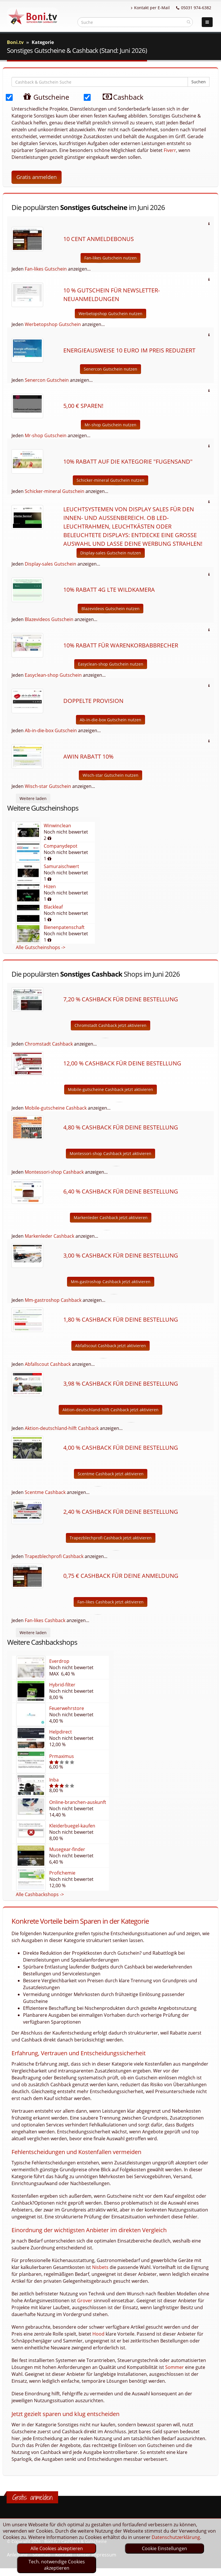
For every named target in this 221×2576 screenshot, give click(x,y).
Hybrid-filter (62, 1685)
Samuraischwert (61, 866)
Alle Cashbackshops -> (40, 1894)
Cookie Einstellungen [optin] (164, 2548)
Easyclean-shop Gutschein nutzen (110, 664)
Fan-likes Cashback (45, 1620)
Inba (54, 1780)
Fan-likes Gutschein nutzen (110, 258)
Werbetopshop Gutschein (53, 324)
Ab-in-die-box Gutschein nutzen (110, 719)
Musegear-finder (67, 1849)
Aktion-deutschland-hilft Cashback (62, 1428)
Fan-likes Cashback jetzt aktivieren (110, 1602)
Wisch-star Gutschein (48, 786)
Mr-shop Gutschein (45, 435)
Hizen (50, 886)
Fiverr (170, 150)
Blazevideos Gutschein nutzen (110, 608)
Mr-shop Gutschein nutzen (110, 424)
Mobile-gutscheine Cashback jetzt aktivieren (110, 1089)
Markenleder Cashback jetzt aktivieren (111, 1217)
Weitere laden (33, 798)
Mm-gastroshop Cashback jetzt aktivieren (110, 1281)
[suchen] (188, 21)
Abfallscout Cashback (48, 1364)
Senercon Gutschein (47, 380)
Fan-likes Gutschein (46, 269)
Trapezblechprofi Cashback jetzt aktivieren (111, 1537)
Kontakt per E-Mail (150, 7)
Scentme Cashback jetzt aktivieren (111, 1473)
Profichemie (62, 1873)
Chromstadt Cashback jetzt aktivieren (110, 1025)
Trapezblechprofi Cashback (54, 1556)
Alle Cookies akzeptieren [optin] (57, 2548)
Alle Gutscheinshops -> (40, 947)
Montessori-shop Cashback (54, 1172)
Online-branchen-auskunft (77, 1802)
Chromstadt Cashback (49, 1044)
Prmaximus (61, 1756)
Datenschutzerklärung (176, 2537)
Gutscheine (40, 96)
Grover (84, 2300)
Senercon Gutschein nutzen (110, 369)
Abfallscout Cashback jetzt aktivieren (110, 1345)
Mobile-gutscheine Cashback (56, 1108)
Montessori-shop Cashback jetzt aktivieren (110, 1153)
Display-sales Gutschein (50, 564)
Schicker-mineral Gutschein (54, 491)
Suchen (198, 81)
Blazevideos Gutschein (49, 619)
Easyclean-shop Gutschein (53, 675)
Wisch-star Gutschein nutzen (110, 775)
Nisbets (100, 2267)
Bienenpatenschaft (64, 927)
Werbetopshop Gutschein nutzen (110, 313)
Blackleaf (53, 907)
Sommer (174, 2367)
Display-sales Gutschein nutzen (110, 553)
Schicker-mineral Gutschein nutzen (110, 480)
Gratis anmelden (36, 176)
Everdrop (59, 1661)
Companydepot (60, 846)
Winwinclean (57, 825)
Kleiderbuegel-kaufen (72, 1826)
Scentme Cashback (45, 1492)
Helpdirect (60, 1732)
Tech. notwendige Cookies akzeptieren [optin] (56, 2564)
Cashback (119, 96)
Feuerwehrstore (66, 1708)
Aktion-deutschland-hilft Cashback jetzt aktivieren (110, 1409)
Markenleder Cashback (49, 1236)
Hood (98, 2334)
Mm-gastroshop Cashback (53, 1300)
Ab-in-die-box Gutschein (51, 730)
